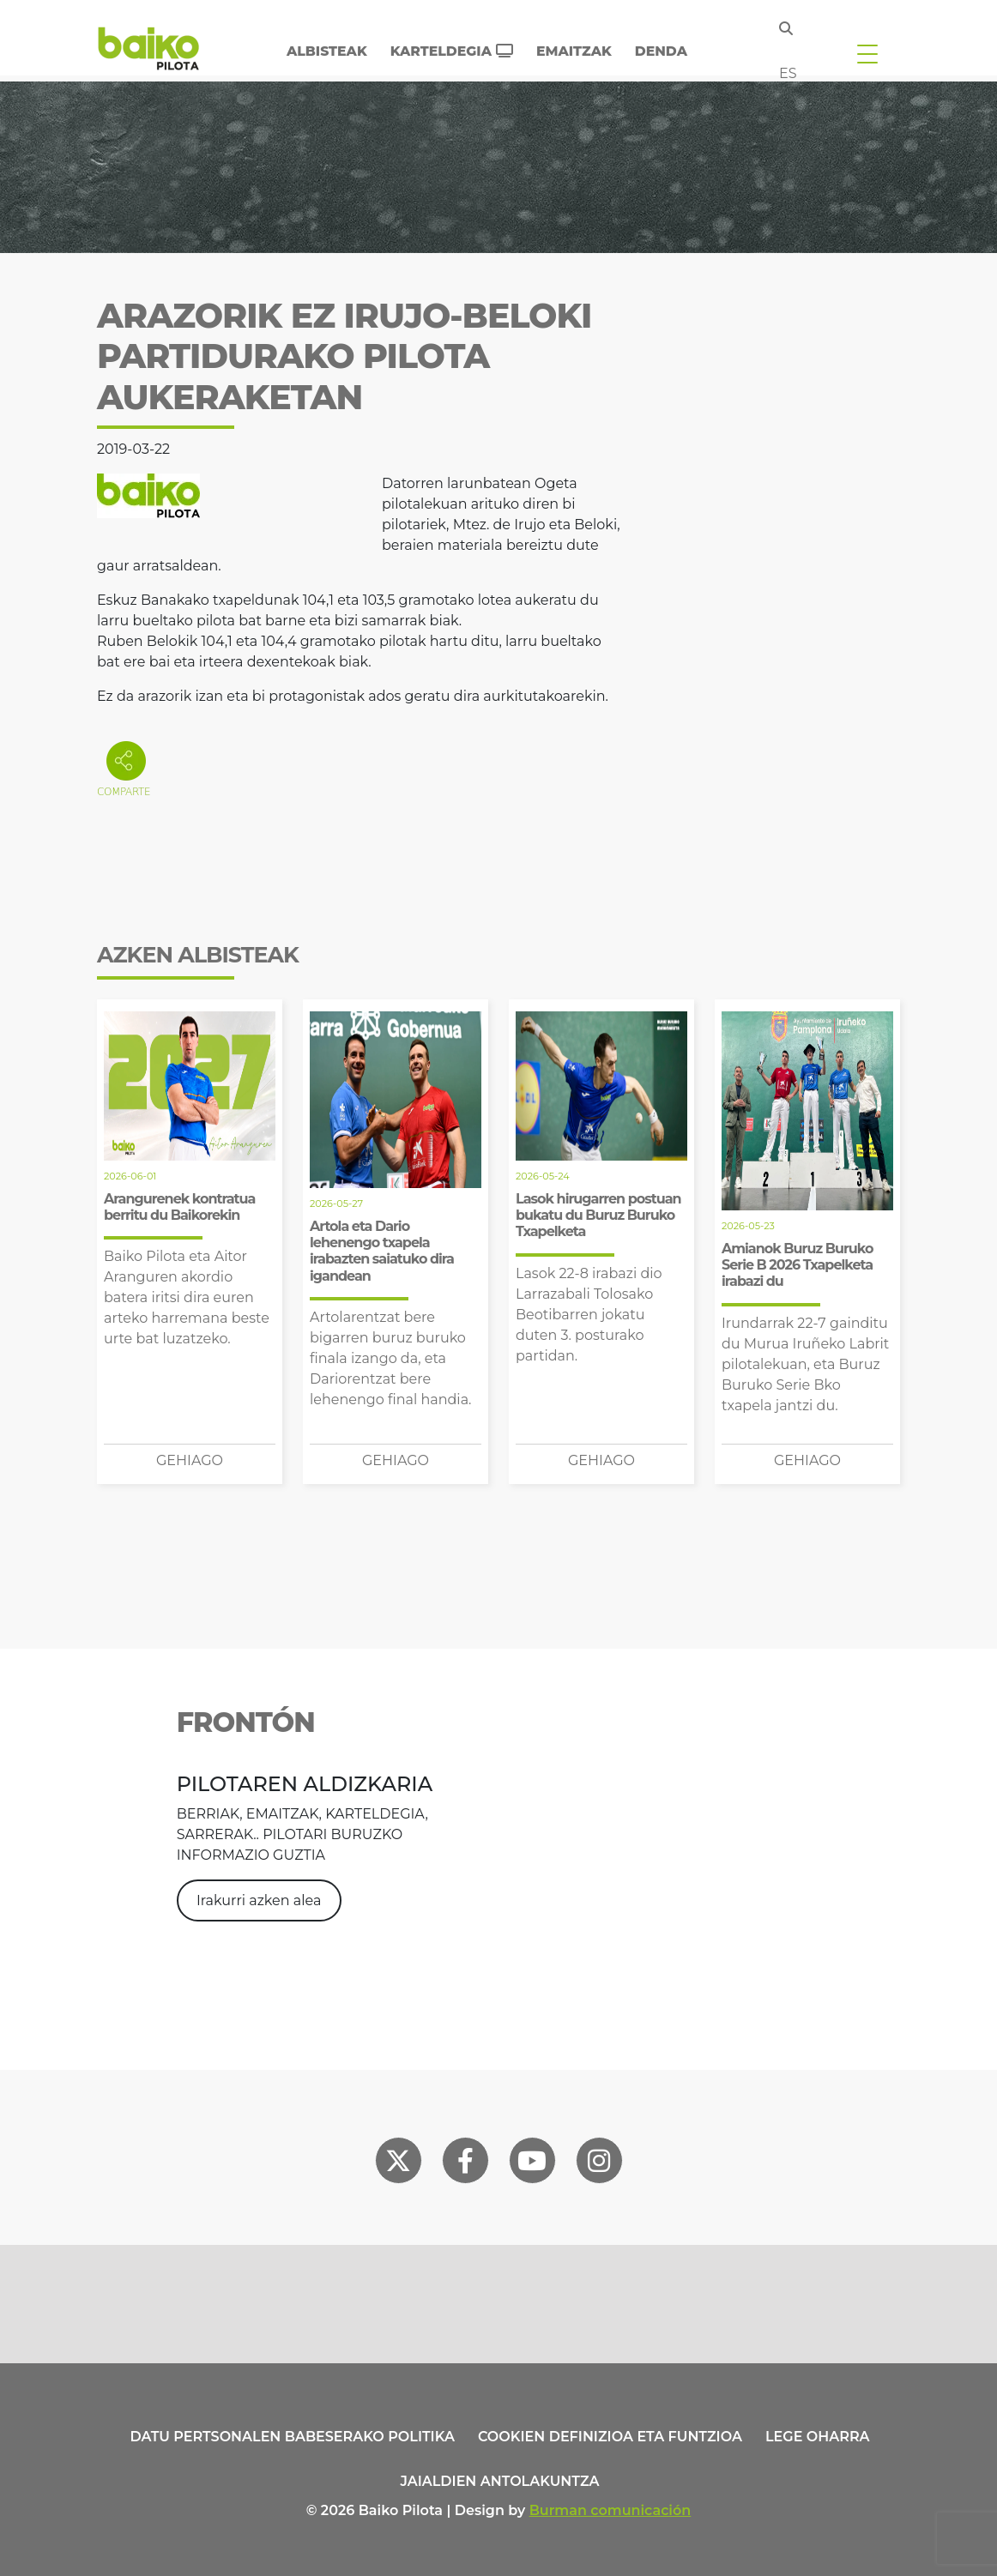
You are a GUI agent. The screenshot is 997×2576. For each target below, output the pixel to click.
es (788, 73)
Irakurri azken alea (258, 1900)
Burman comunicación (610, 2510)
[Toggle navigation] (867, 53)
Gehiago (189, 1460)
